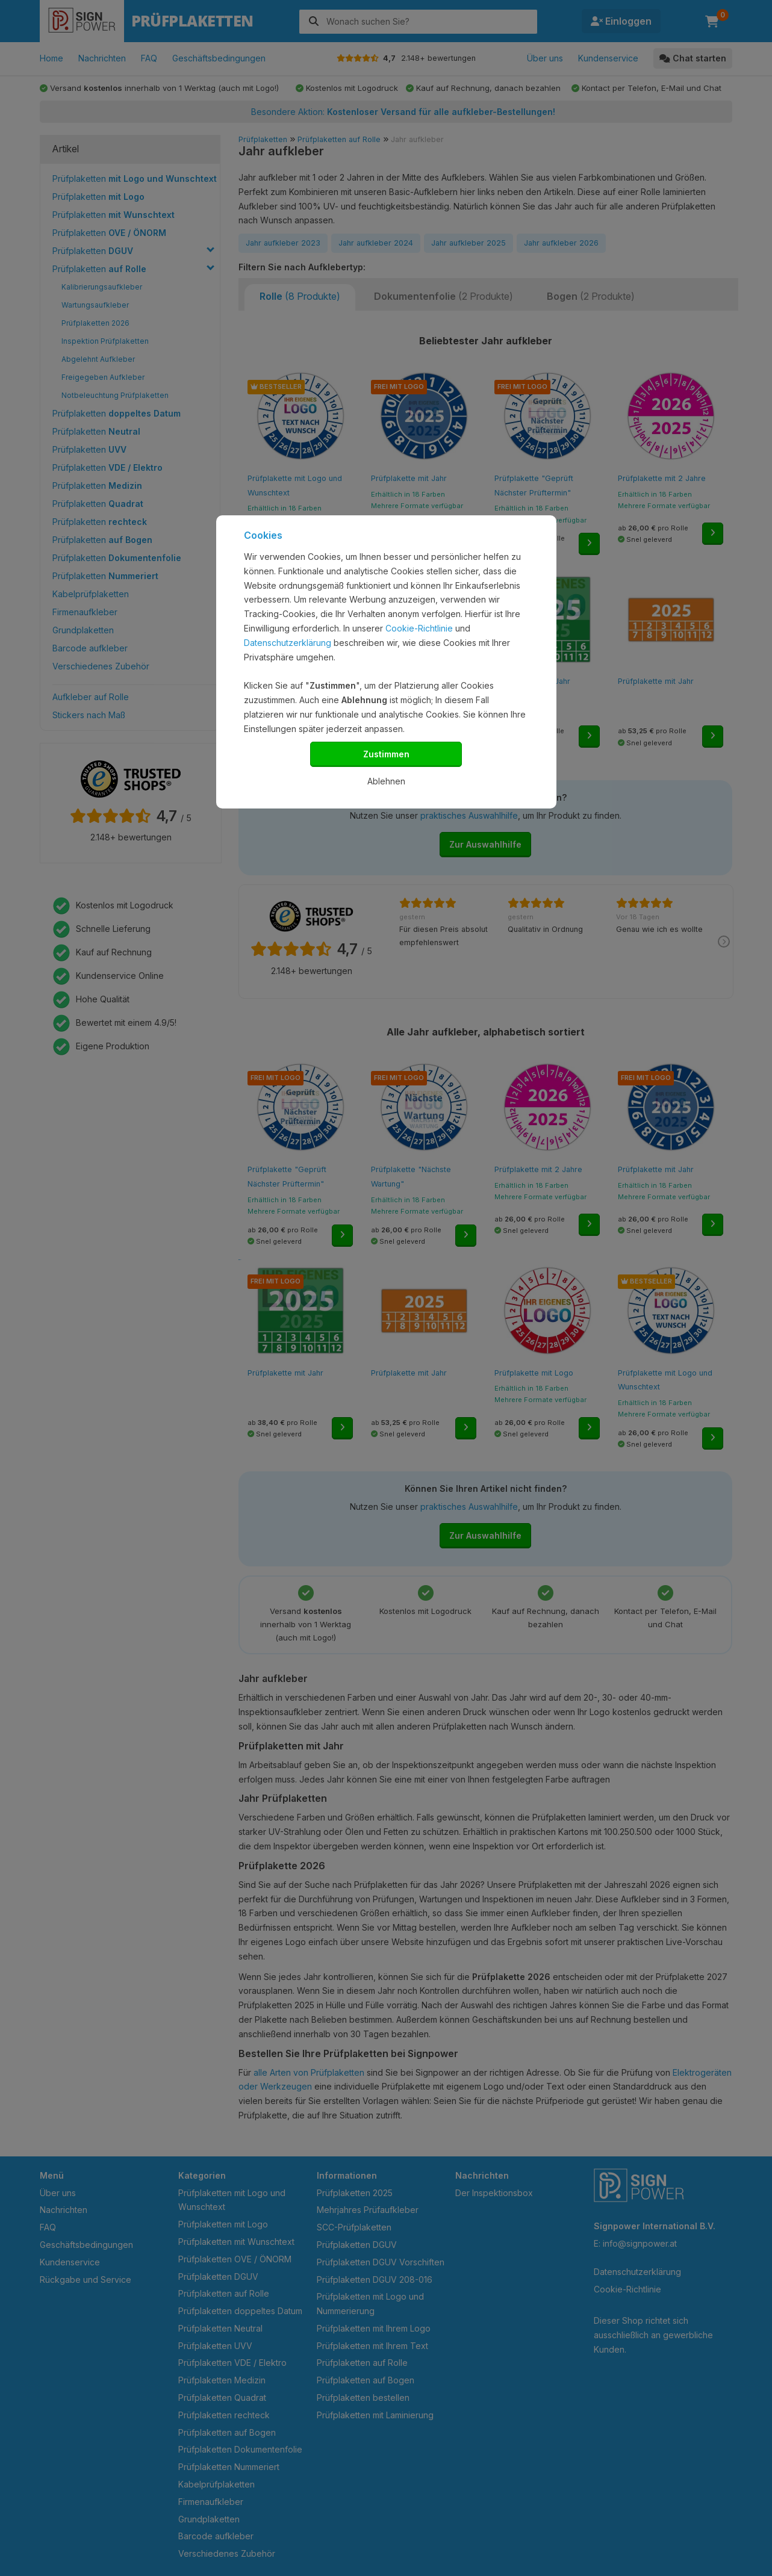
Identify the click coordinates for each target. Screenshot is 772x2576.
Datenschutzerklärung (287, 643)
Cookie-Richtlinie (419, 628)
